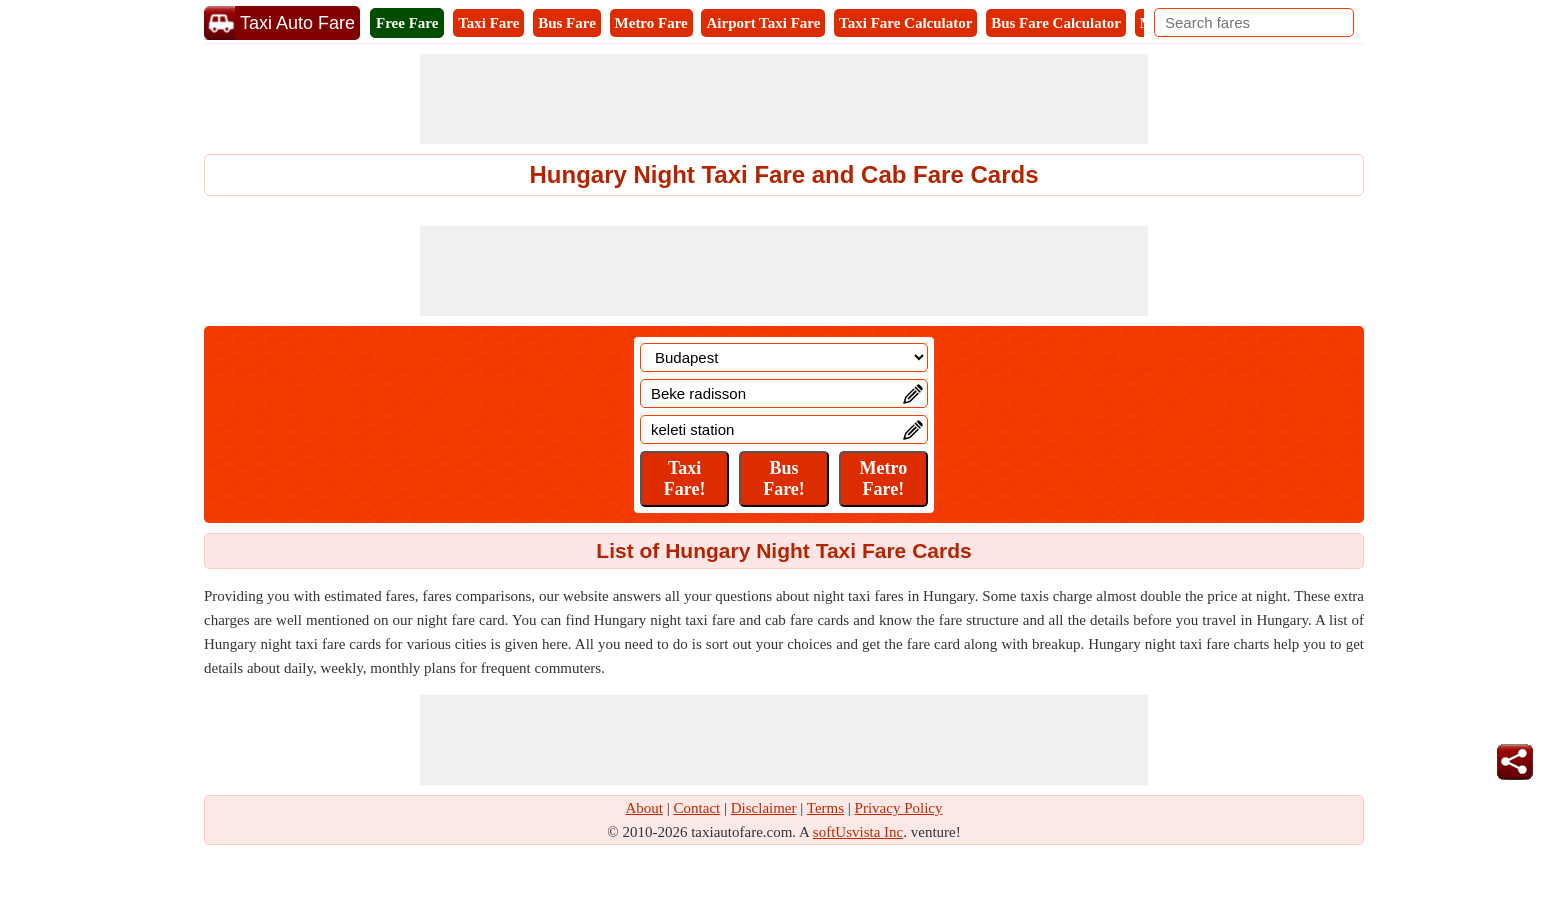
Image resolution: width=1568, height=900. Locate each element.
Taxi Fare (488, 23)
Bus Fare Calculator (1056, 23)
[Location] (784, 357)
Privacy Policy (899, 808)
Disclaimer (764, 808)
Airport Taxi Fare (763, 23)
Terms (825, 808)
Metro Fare (651, 23)
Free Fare (407, 23)
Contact (697, 808)
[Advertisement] (784, 99)
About (645, 808)
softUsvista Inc (858, 832)
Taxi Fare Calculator (905, 23)
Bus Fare (567, 23)
